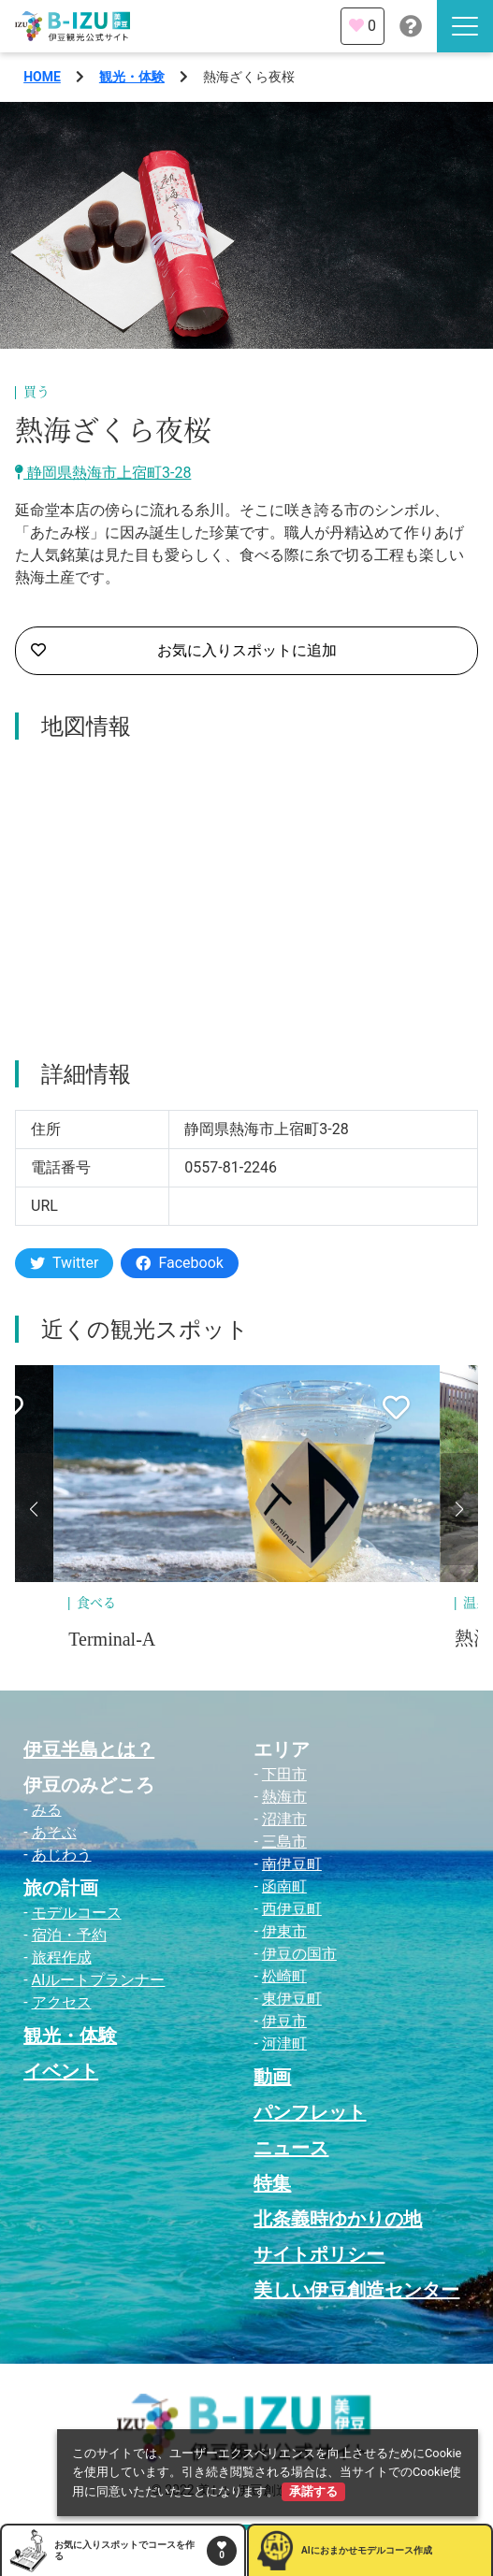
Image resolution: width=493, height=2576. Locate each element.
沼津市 (284, 1819)
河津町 (284, 2043)
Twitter (64, 1263)
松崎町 (284, 1976)
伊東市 (284, 1931)
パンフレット (310, 2112)
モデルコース (77, 1912)
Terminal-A (111, 1639)
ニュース (291, 2148)
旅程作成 (62, 1957)
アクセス (62, 2002)
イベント (60, 2071)
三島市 (284, 1841)
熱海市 (284, 1797)
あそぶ (54, 1832)
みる (47, 1810)
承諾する (313, 2491)
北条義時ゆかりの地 (338, 2219)
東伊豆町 (292, 1999)
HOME (42, 76)
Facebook (179, 1263)
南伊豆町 (292, 1864)
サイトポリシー (319, 2254)
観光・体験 (132, 76)
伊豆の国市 (299, 1954)
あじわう (62, 1855)
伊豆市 (284, 2021)
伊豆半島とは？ (88, 1749)
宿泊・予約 (69, 1935)
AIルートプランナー (99, 1980)
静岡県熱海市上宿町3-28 (103, 473)
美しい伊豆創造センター (356, 2290)
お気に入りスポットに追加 (184, 651)
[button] (33, 1509)
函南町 (284, 1886)
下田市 (284, 1774)
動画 (272, 2076)
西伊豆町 (292, 1909)
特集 (272, 2183)
